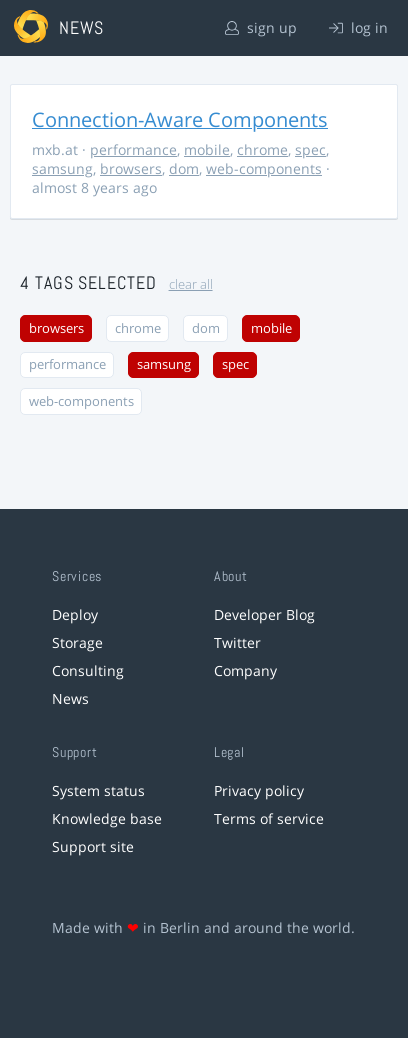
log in (358, 27)
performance (133, 149)
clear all (191, 284)
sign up (261, 27)
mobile (207, 149)
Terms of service (269, 818)
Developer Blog (264, 614)
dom (184, 168)
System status (98, 790)
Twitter (237, 642)
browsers (131, 168)
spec (310, 149)
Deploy (75, 614)
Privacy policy (259, 790)
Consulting (88, 670)
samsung (62, 168)
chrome (262, 149)
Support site (93, 846)
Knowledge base (107, 818)
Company (245, 670)
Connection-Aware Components (180, 119)
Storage (77, 642)
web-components (264, 168)
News (70, 698)
